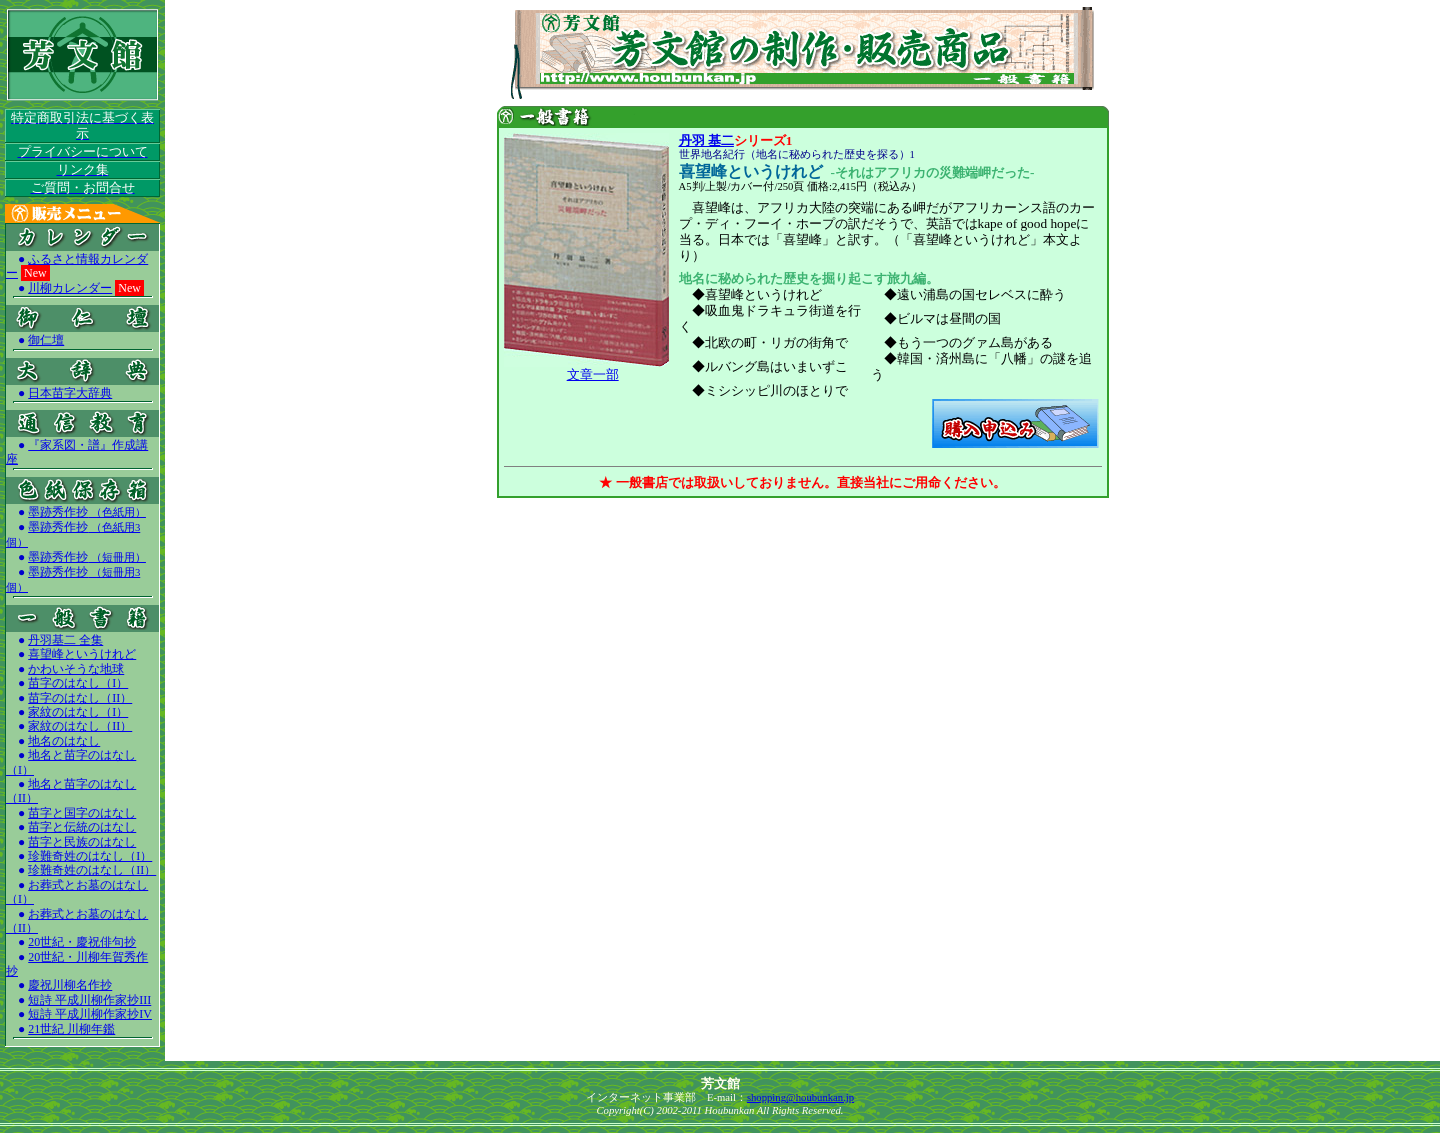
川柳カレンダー (70, 288)
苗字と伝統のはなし (82, 827)
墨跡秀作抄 (87, 512)
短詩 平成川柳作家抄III (89, 1000)
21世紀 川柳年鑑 (71, 1029)
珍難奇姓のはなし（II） (92, 870)
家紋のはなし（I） (78, 712)
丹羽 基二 (706, 140)
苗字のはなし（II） (80, 698)
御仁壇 (46, 340)
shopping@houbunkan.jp (800, 1097)
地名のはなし (64, 741)
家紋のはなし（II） (80, 726)
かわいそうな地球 (76, 669)
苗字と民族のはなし (82, 842)
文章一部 (593, 374)
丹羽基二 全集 (65, 640)
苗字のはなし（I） (78, 683)
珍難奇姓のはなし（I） (90, 856)
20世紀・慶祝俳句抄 (82, 942)
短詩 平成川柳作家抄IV (90, 1014)
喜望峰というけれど (82, 654)
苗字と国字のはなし (82, 813)
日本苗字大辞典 (70, 393)
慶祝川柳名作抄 (70, 985)
